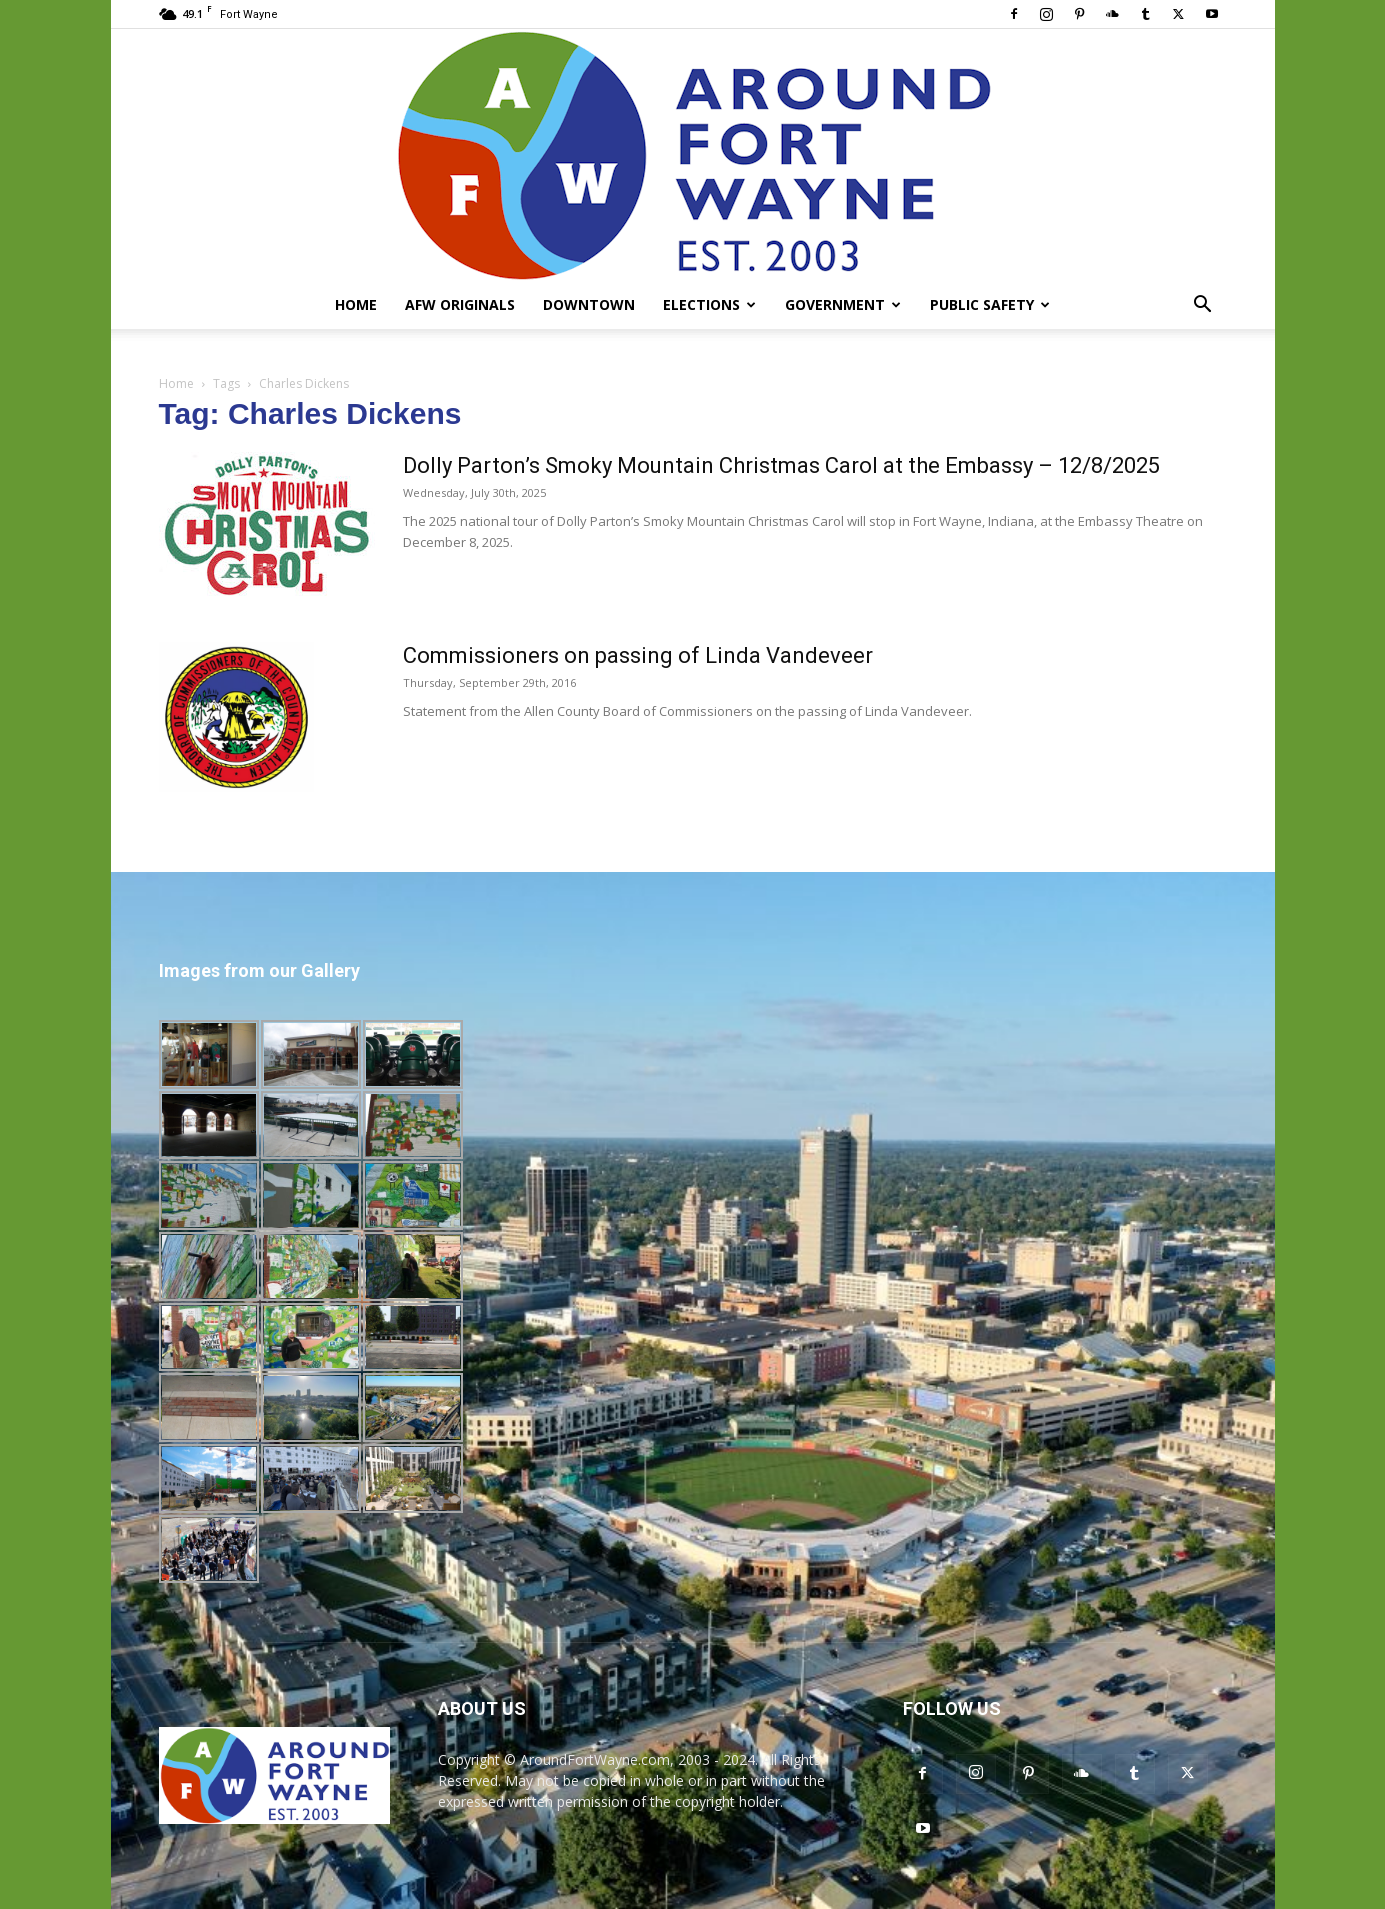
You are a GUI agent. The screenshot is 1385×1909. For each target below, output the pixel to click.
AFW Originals (460, 304)
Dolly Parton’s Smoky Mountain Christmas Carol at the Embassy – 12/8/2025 (781, 465)
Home (356, 304)
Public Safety (990, 304)
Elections (709, 304)
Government (843, 304)
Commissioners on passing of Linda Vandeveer (638, 655)
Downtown (589, 304)
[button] (1203, 306)
